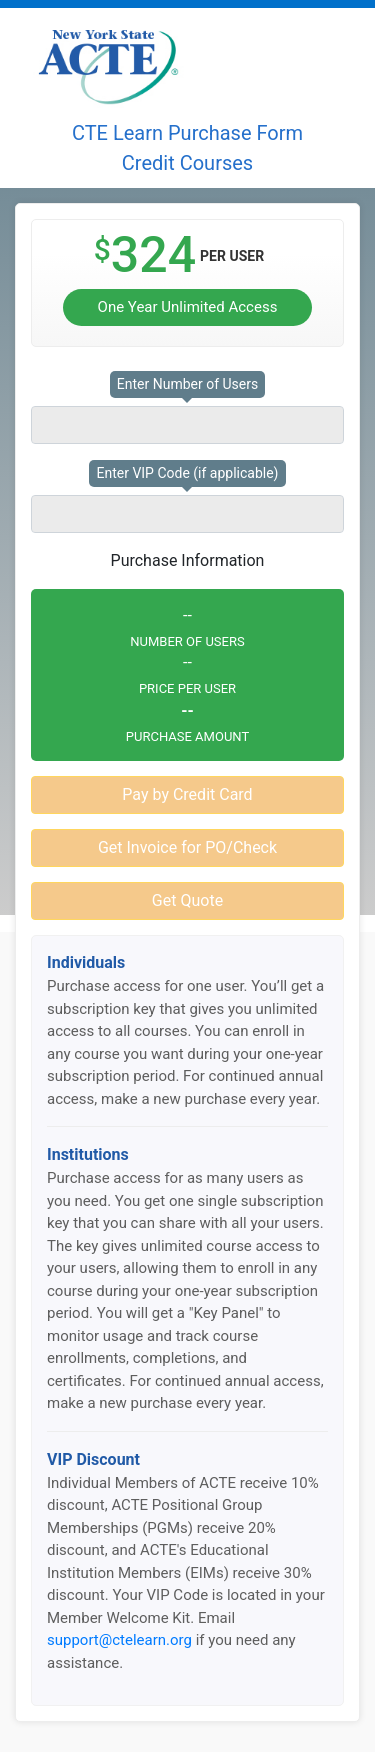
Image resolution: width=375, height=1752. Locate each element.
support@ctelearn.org (119, 1640)
